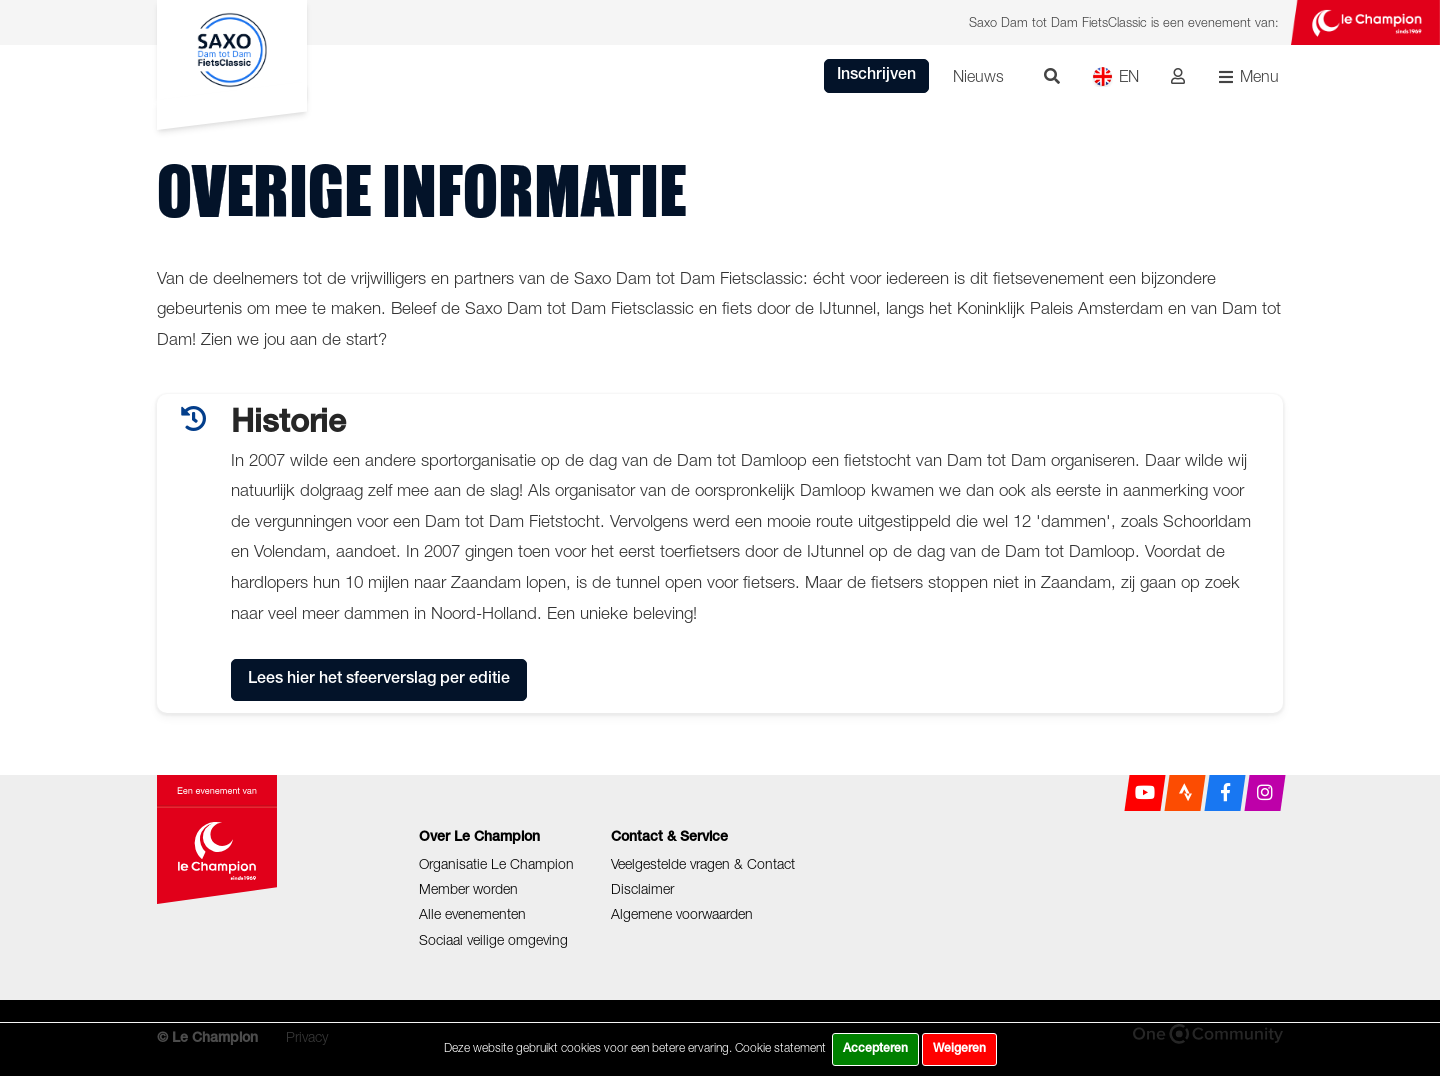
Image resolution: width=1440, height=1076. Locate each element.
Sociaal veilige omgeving (493, 939)
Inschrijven (876, 76)
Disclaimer (642, 888)
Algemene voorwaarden (682, 913)
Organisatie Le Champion (496, 863)
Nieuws (978, 76)
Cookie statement (780, 1047)
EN (1115, 76)
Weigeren (959, 1049)
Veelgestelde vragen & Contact (703, 863)
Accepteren (875, 1049)
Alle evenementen (472, 913)
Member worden (468, 888)
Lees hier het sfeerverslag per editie (379, 680)
